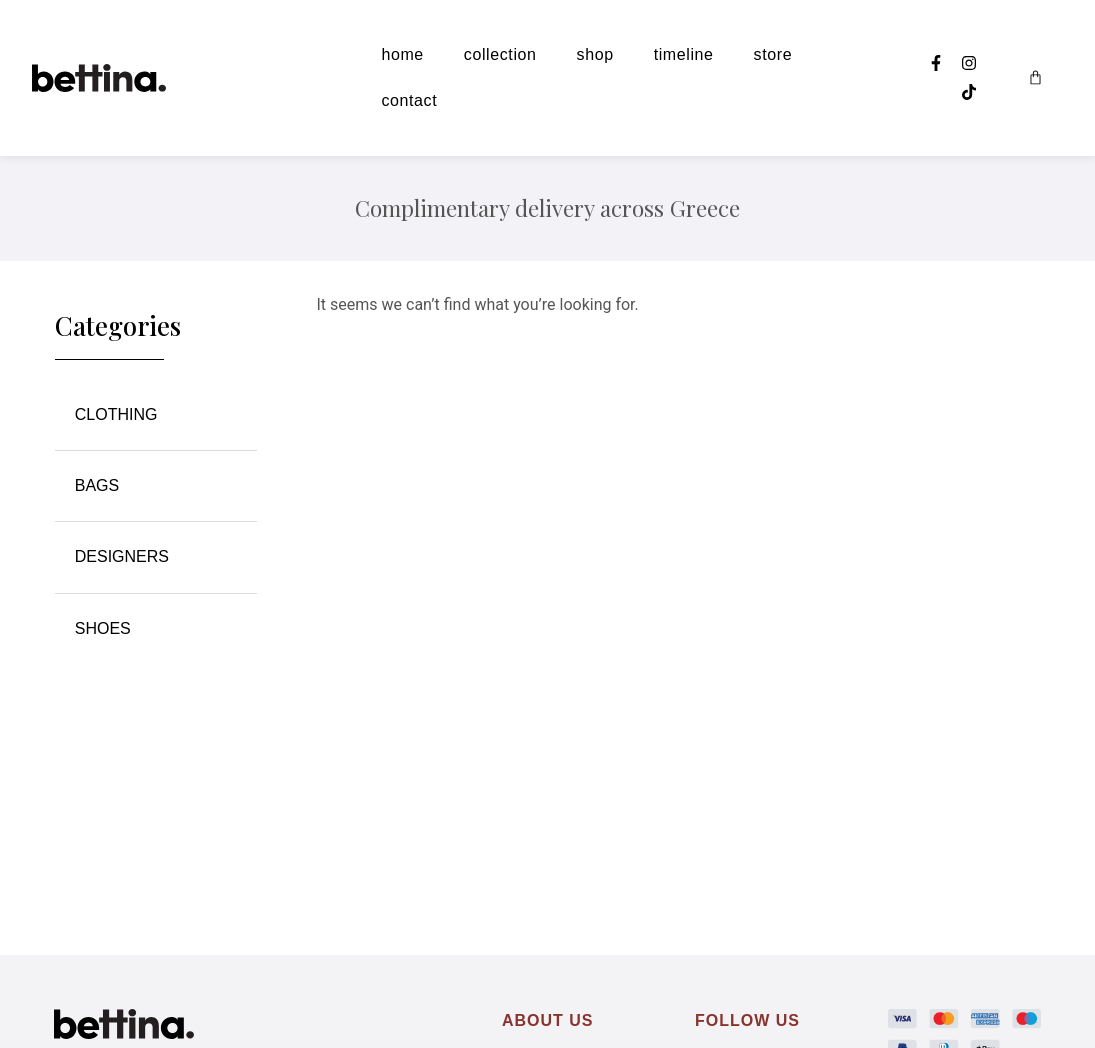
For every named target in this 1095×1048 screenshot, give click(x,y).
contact (409, 100)
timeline (684, 54)
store (773, 54)
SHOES (103, 628)
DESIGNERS (127, 557)
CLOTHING (121, 415)
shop (595, 54)
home (402, 54)
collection (500, 54)
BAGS (97, 485)
